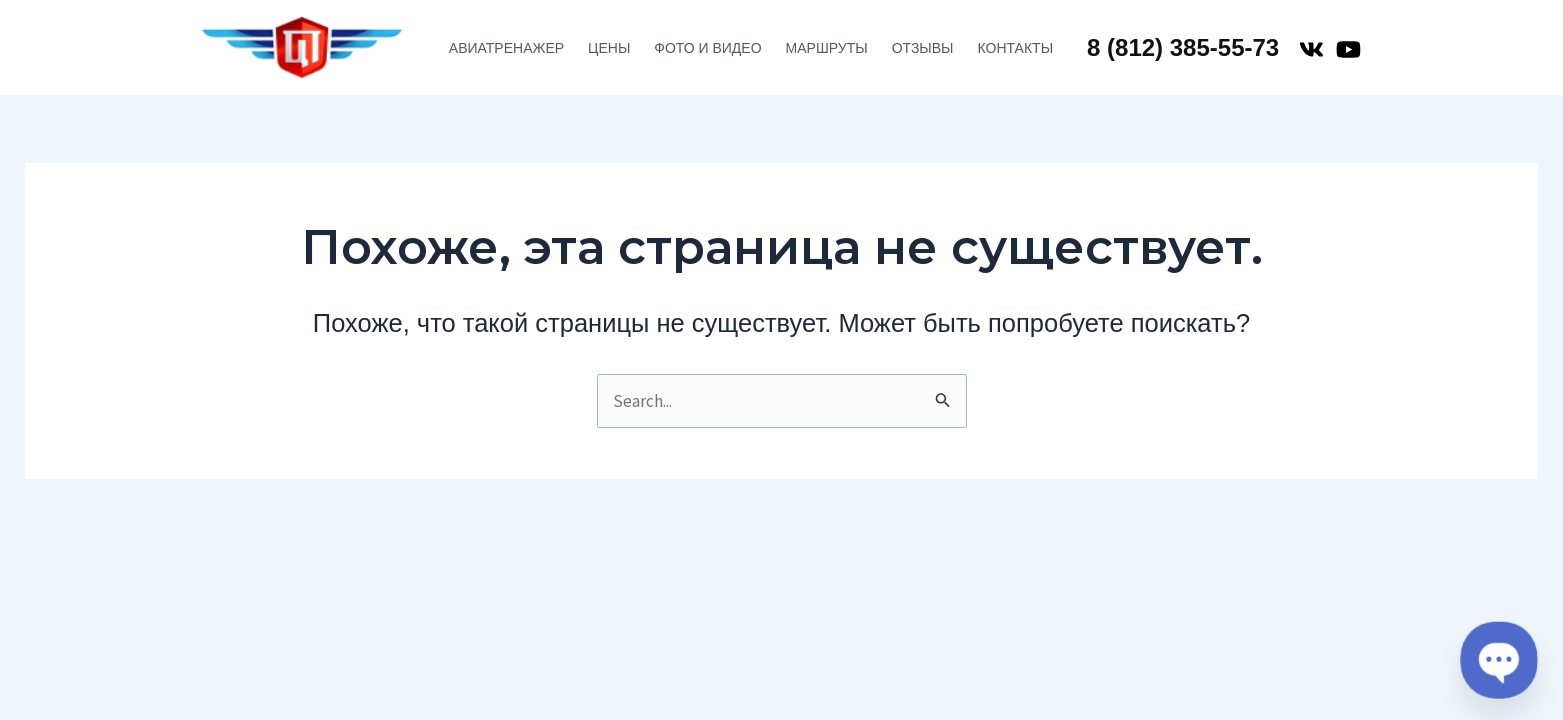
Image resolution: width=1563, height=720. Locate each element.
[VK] (1311, 49)
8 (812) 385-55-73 (1183, 47)
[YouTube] (1348, 49)
